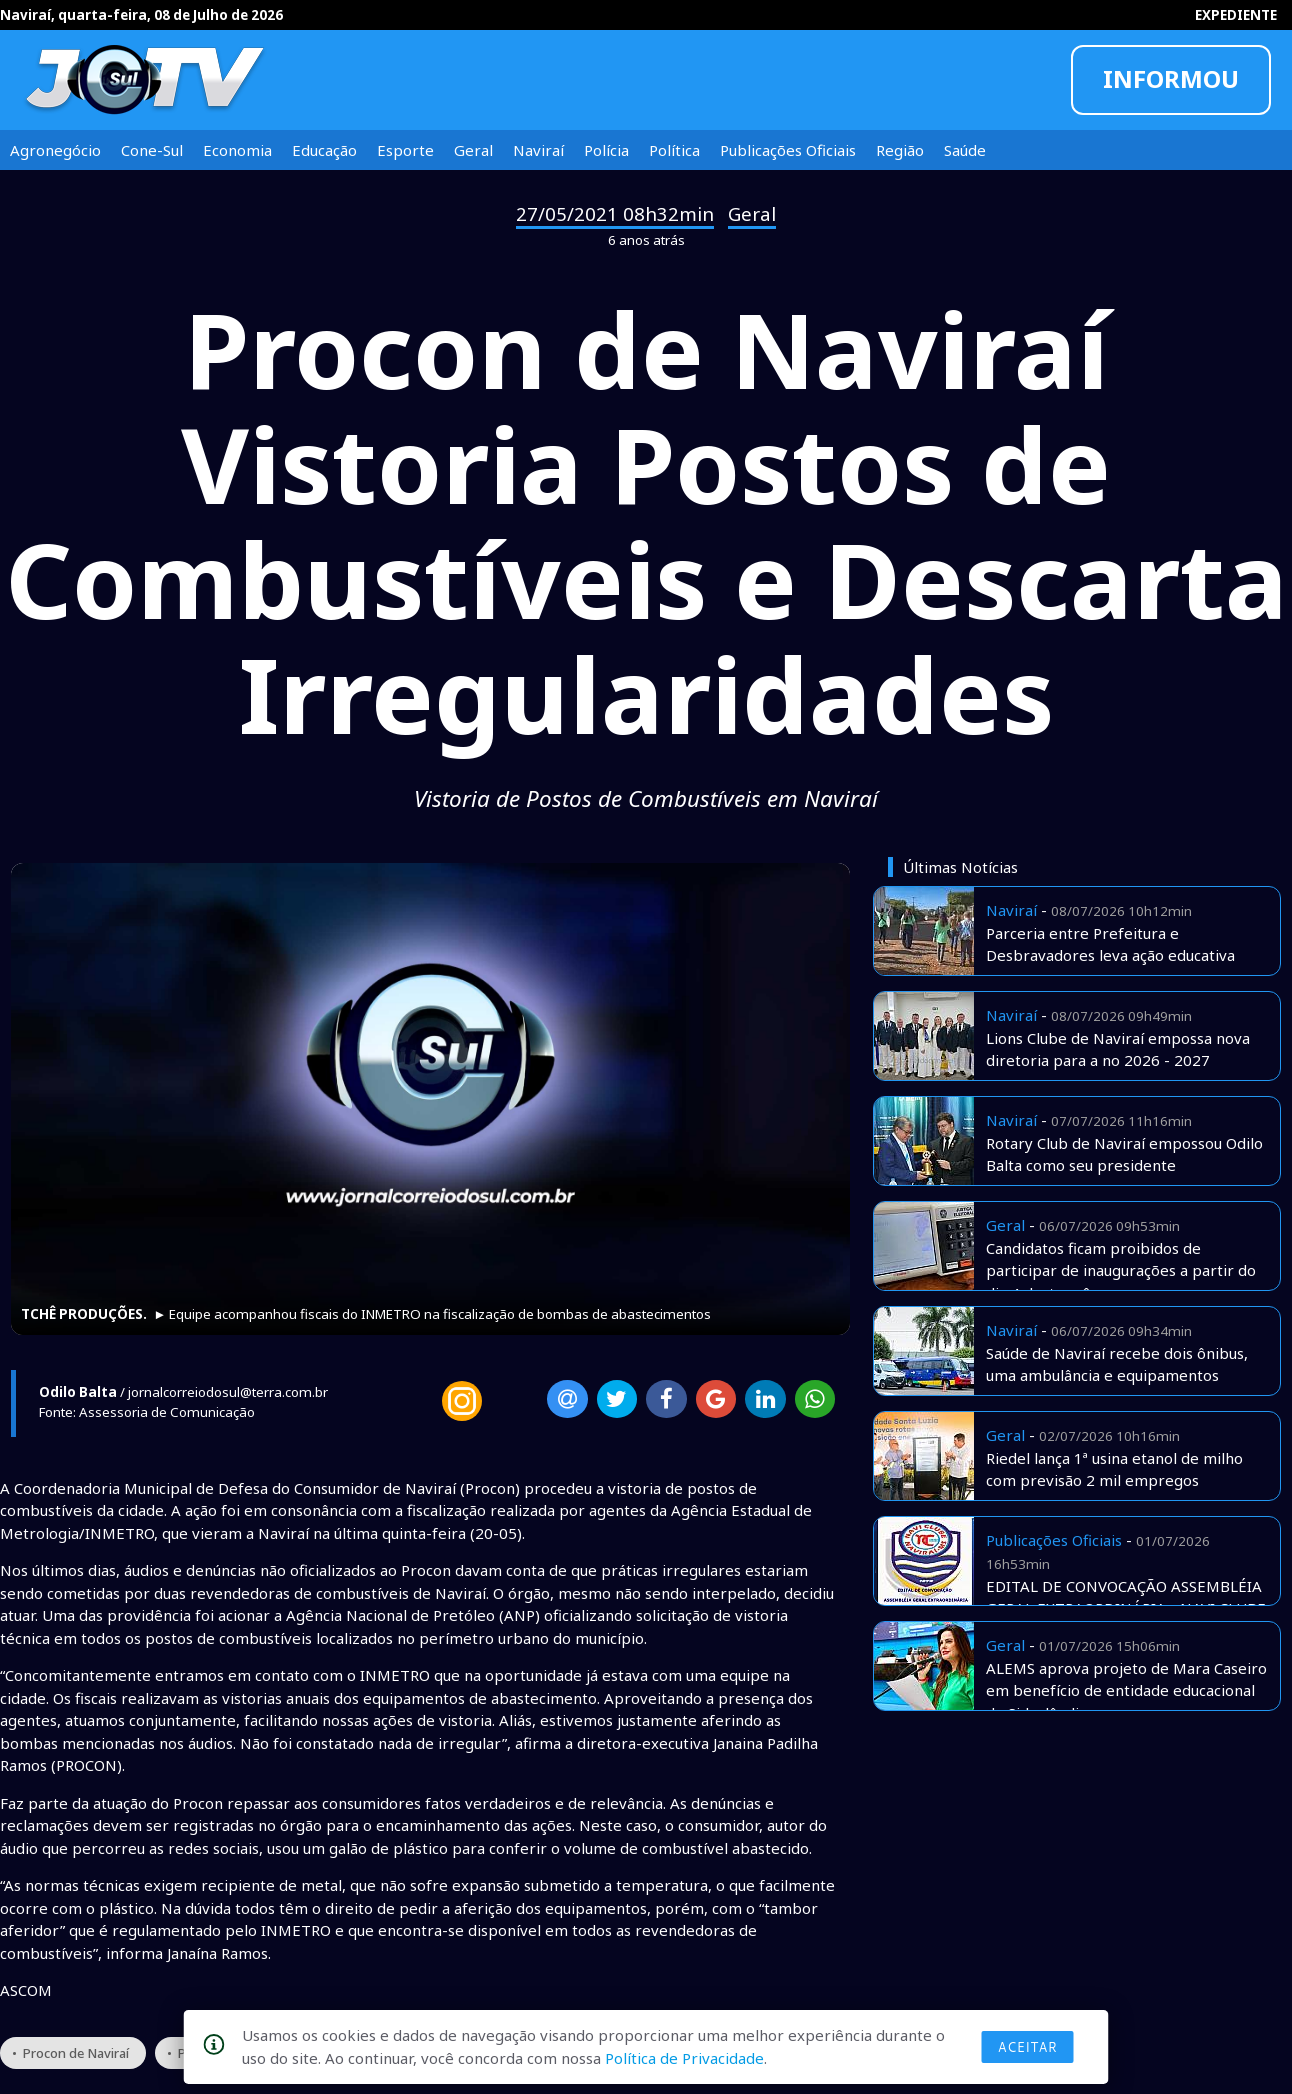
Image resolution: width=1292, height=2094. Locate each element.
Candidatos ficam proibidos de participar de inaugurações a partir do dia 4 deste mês (1121, 1270)
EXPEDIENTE (1236, 15)
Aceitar (1028, 2047)
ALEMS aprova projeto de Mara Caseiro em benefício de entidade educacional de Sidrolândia (1126, 1690)
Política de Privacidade (684, 2058)
